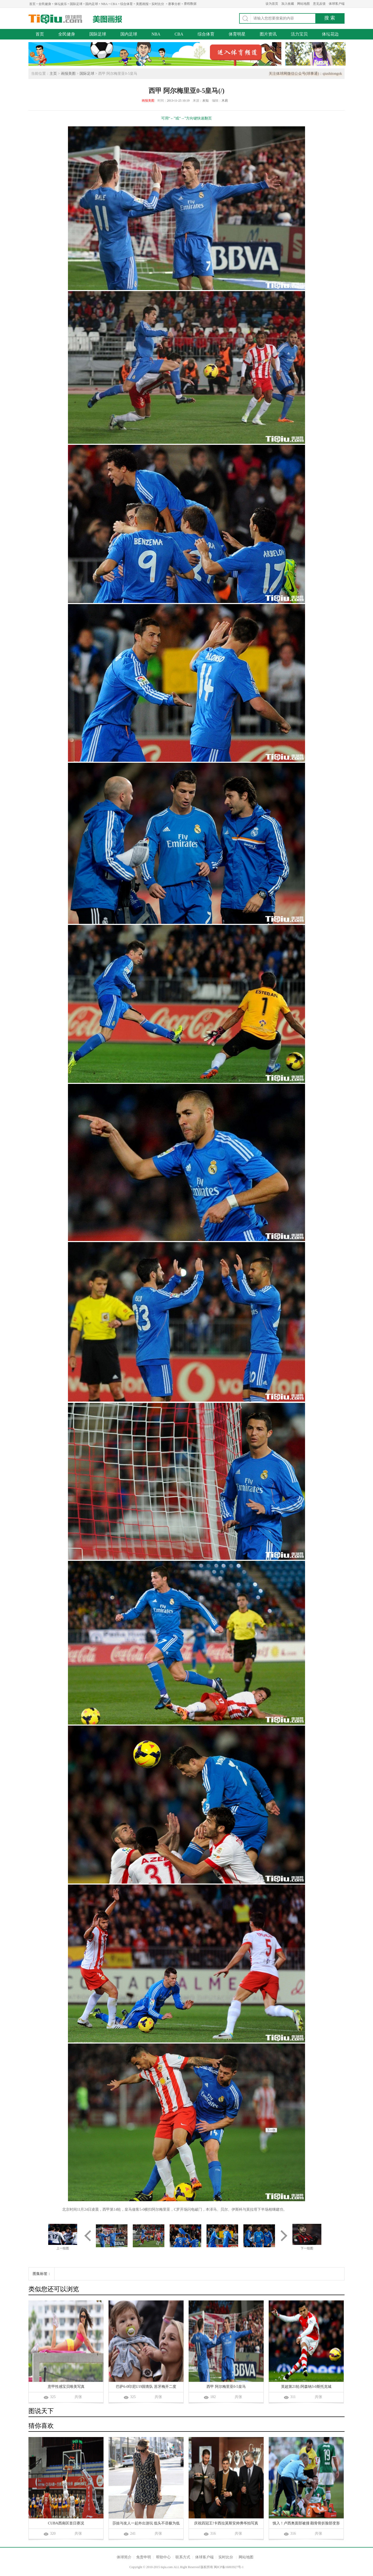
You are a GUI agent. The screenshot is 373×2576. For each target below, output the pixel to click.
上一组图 (62, 2248)
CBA (114, 4)
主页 (53, 74)
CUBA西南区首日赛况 (66, 2523)
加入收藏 (287, 4)
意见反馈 (319, 4)
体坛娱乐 (60, 4)
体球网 (55, 19)
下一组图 (307, 2248)
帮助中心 (163, 2557)
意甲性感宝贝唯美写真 (66, 2387)
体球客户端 (337, 4)
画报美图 (68, 74)
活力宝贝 (299, 34)
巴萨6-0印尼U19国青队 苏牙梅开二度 (146, 2387)
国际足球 (76, 4)
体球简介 (124, 2557)
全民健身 (44, 4)
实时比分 (157, 4)
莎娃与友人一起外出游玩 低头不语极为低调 (146, 2523)
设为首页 (272, 4)
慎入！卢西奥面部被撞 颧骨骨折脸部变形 (306, 2523)
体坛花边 (330, 34)
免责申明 (143, 2557)
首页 (32, 4)
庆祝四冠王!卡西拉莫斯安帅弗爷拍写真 (226, 2523)
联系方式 (182, 2557)
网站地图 (303, 4)
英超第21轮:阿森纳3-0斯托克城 (306, 2387)
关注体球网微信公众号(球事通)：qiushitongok (305, 74)
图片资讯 (268, 34)
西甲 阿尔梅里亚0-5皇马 (226, 2387)
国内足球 (91, 4)
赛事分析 (174, 4)
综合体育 (126, 4)
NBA (104, 4)
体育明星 (237, 34)
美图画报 (142, 4)
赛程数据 (190, 4)
